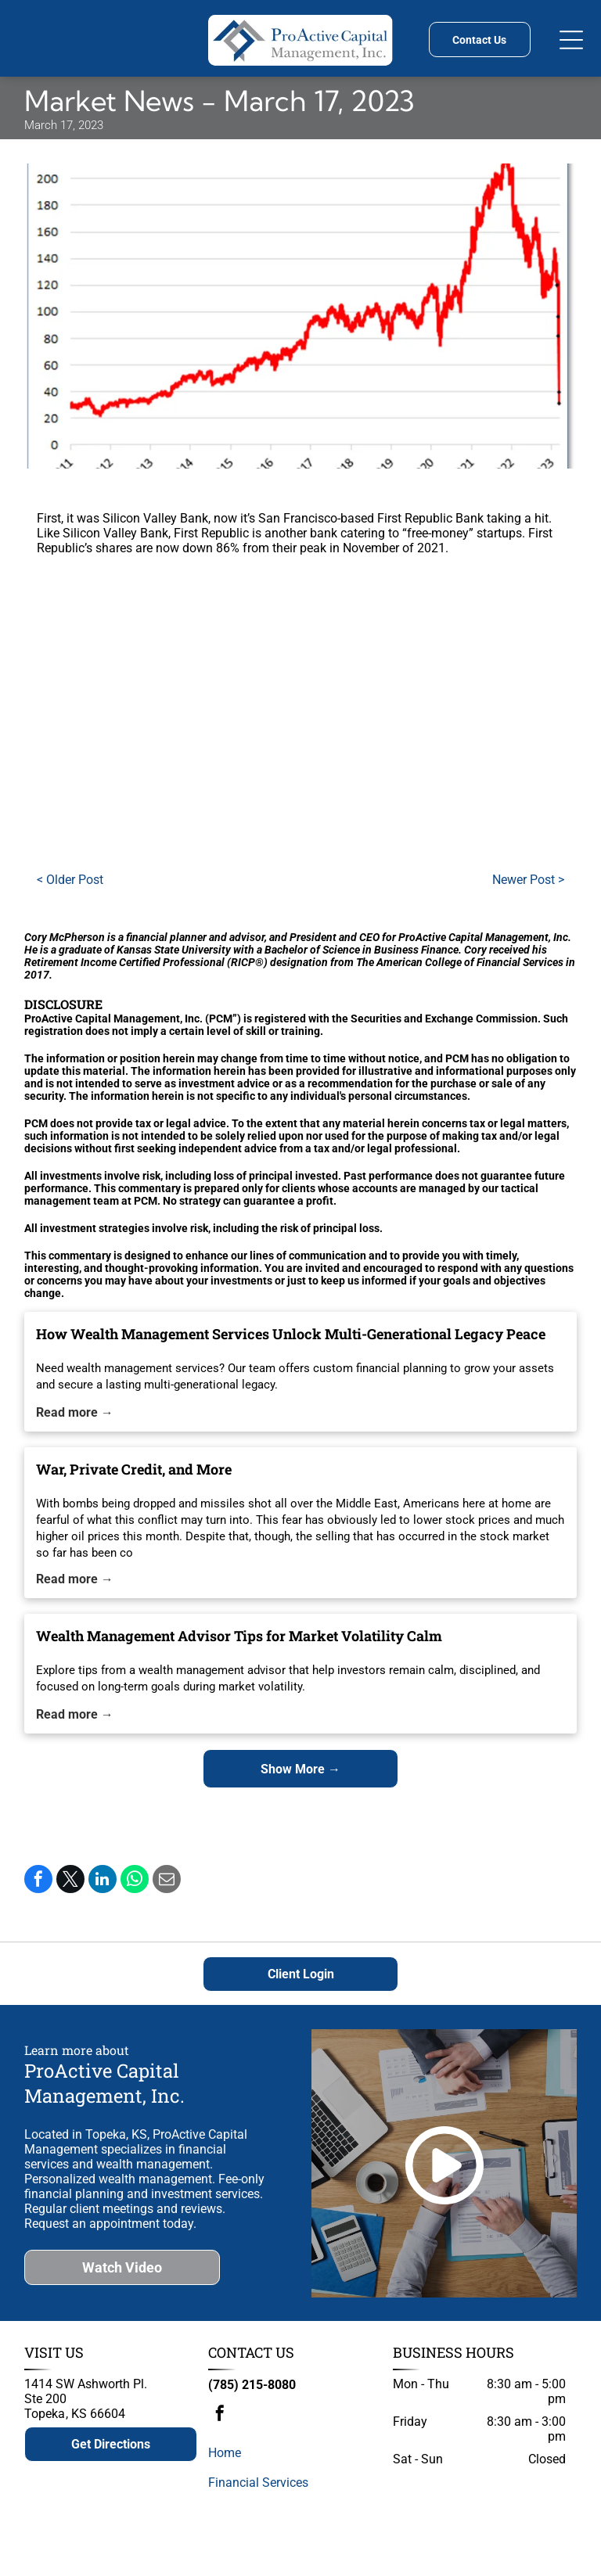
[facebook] (220, 2415)
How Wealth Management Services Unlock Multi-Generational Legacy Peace (290, 1333)
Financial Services (258, 2482)
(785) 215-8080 (252, 2384)
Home (224, 2452)
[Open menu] (571, 40)
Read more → (74, 1412)
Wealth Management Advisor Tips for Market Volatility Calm (239, 1635)
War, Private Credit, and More (134, 1469)
